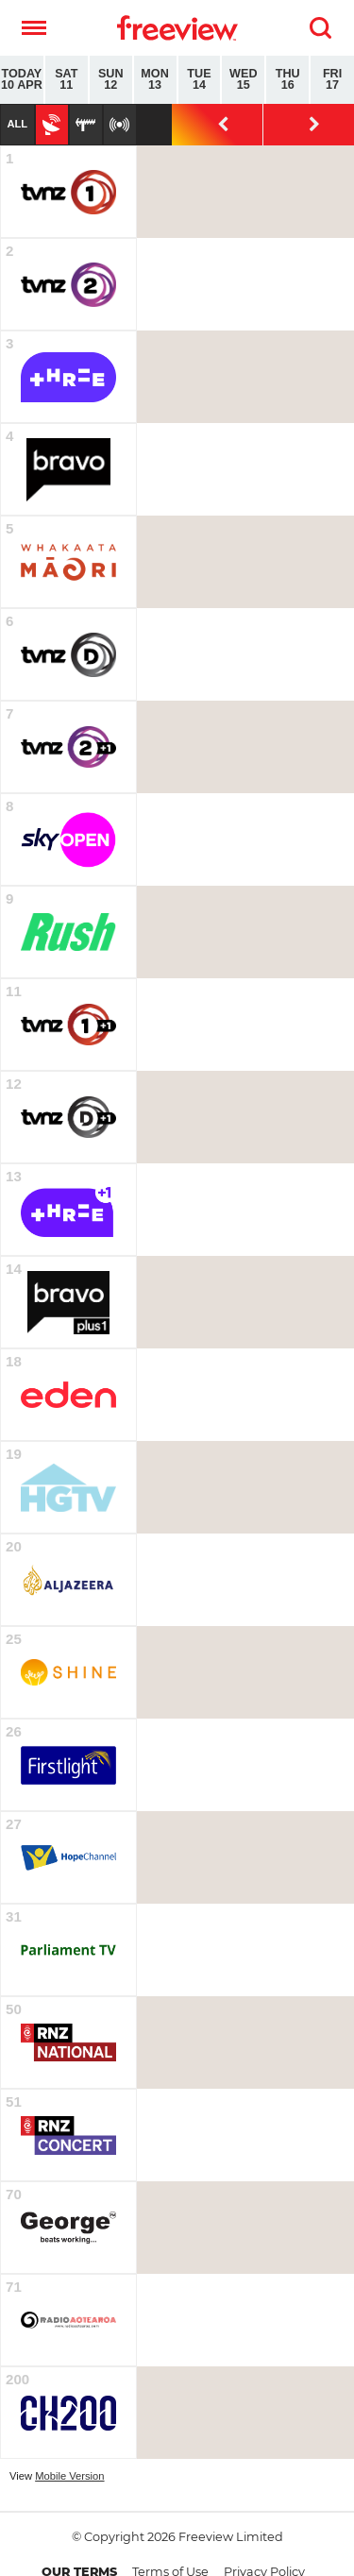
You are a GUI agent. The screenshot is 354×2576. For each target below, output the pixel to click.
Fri (332, 80)
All (17, 123)
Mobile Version (69, 2476)
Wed (243, 80)
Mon (155, 80)
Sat (66, 80)
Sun (111, 80)
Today (21, 80)
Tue (199, 80)
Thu (287, 80)
